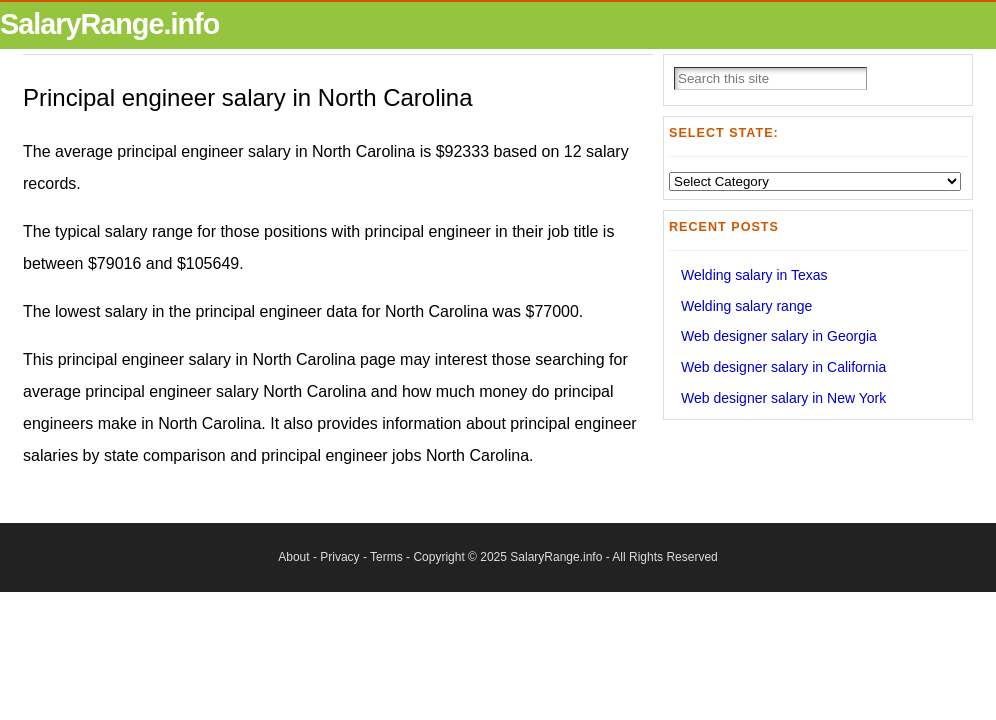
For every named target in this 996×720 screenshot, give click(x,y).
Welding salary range (746, 306)
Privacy (339, 557)
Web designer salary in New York (783, 398)
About (293, 557)
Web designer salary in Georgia (779, 336)
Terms (386, 557)
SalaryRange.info (109, 24)
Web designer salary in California (783, 367)
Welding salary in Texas (754, 275)
